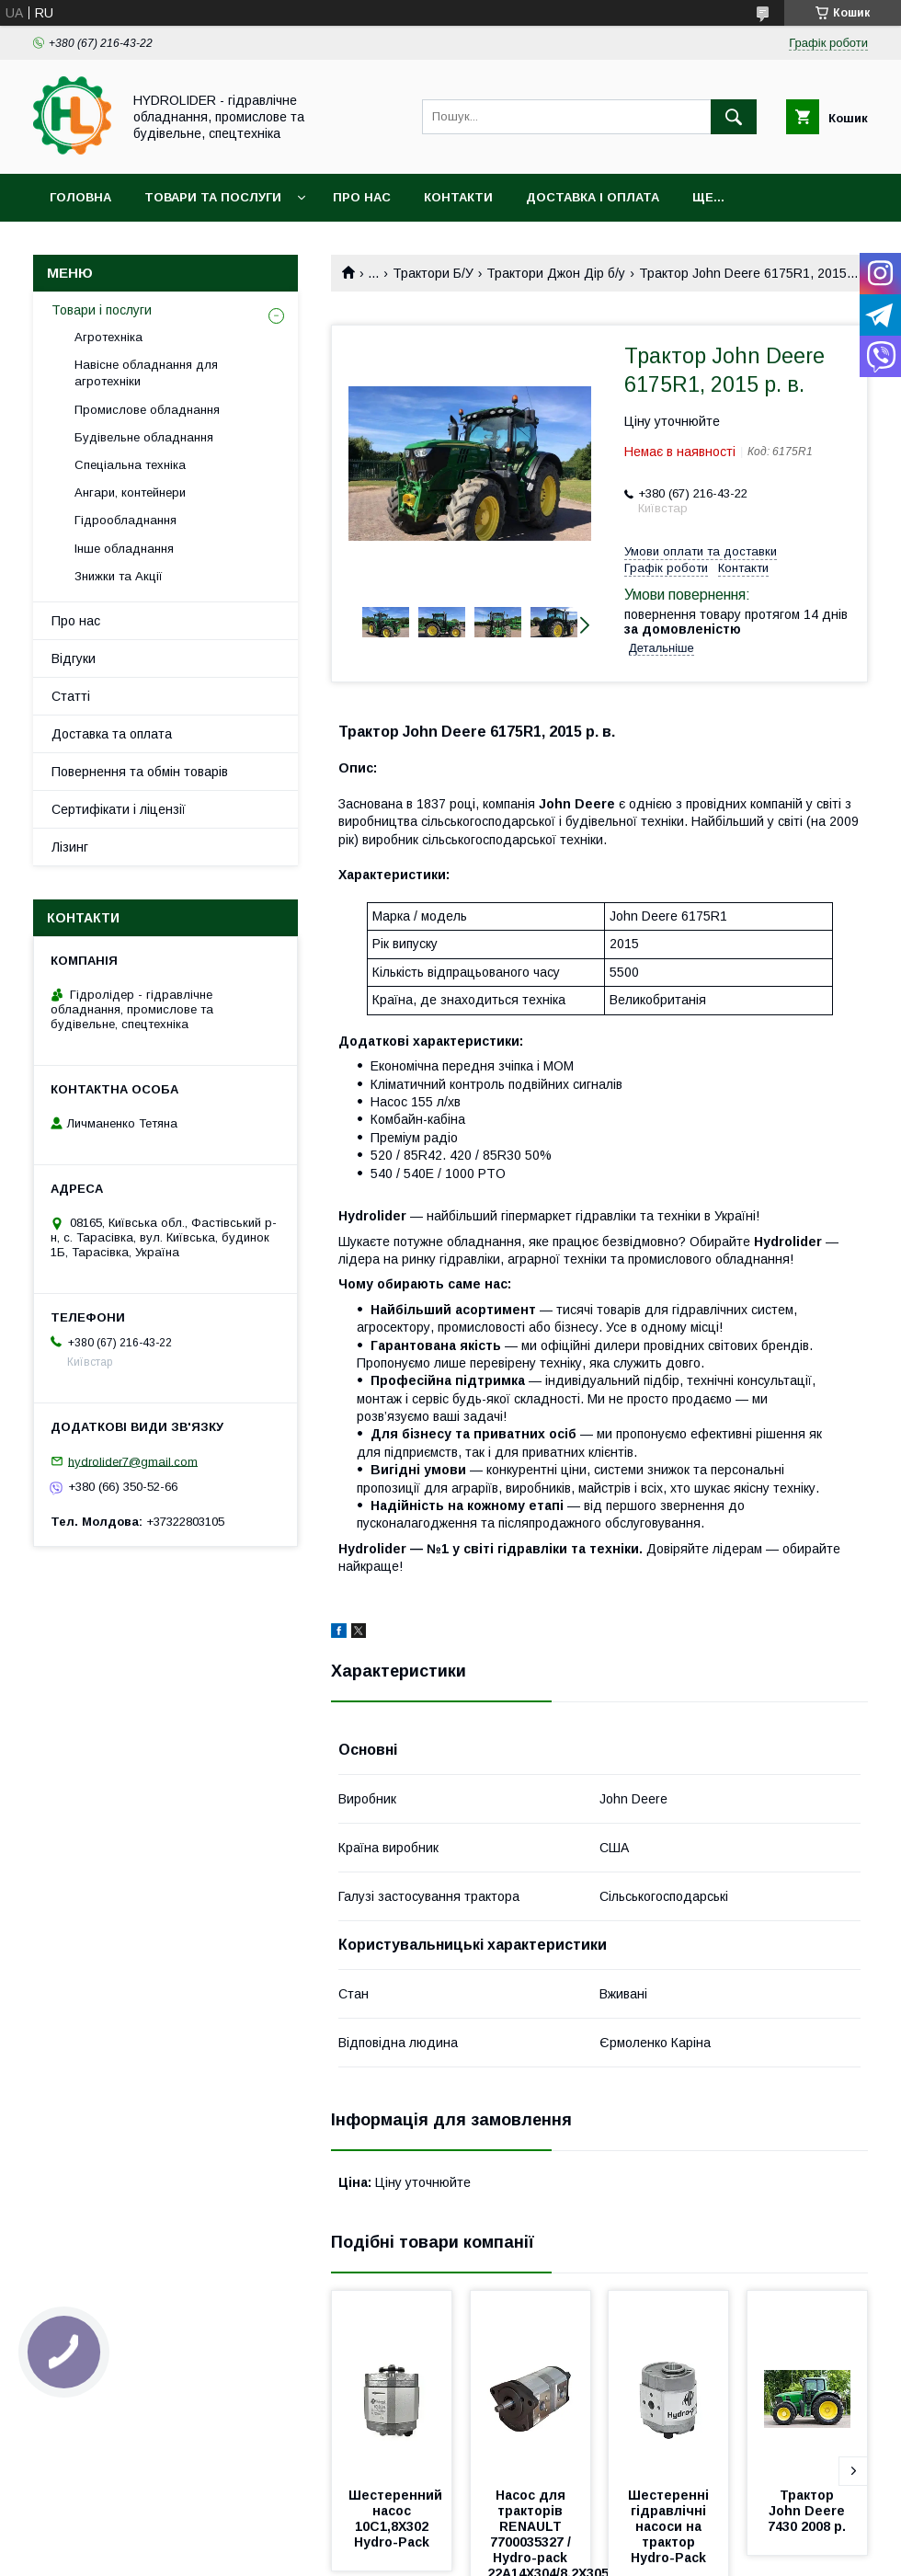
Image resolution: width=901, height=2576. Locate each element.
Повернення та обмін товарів (139, 771)
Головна (80, 197)
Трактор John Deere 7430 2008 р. (808, 2511)
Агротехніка (108, 337)
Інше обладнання (124, 548)
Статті (70, 696)
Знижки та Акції (118, 576)
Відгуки (73, 658)
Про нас (362, 197)
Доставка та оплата (111, 734)
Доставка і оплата (592, 197)
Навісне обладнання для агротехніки (146, 373)
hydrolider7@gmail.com (133, 1461)
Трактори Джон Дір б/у (555, 273)
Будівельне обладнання (143, 437)
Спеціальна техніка (130, 465)
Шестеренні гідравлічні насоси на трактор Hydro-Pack (670, 2526)
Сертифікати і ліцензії (118, 809)
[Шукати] (734, 116)
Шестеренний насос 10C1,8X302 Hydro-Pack (397, 2518)
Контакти (458, 197)
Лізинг (69, 847)
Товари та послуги (212, 197)
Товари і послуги (101, 310)
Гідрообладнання (125, 520)
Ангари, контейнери (130, 492)
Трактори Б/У (433, 273)
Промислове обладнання (147, 410)
